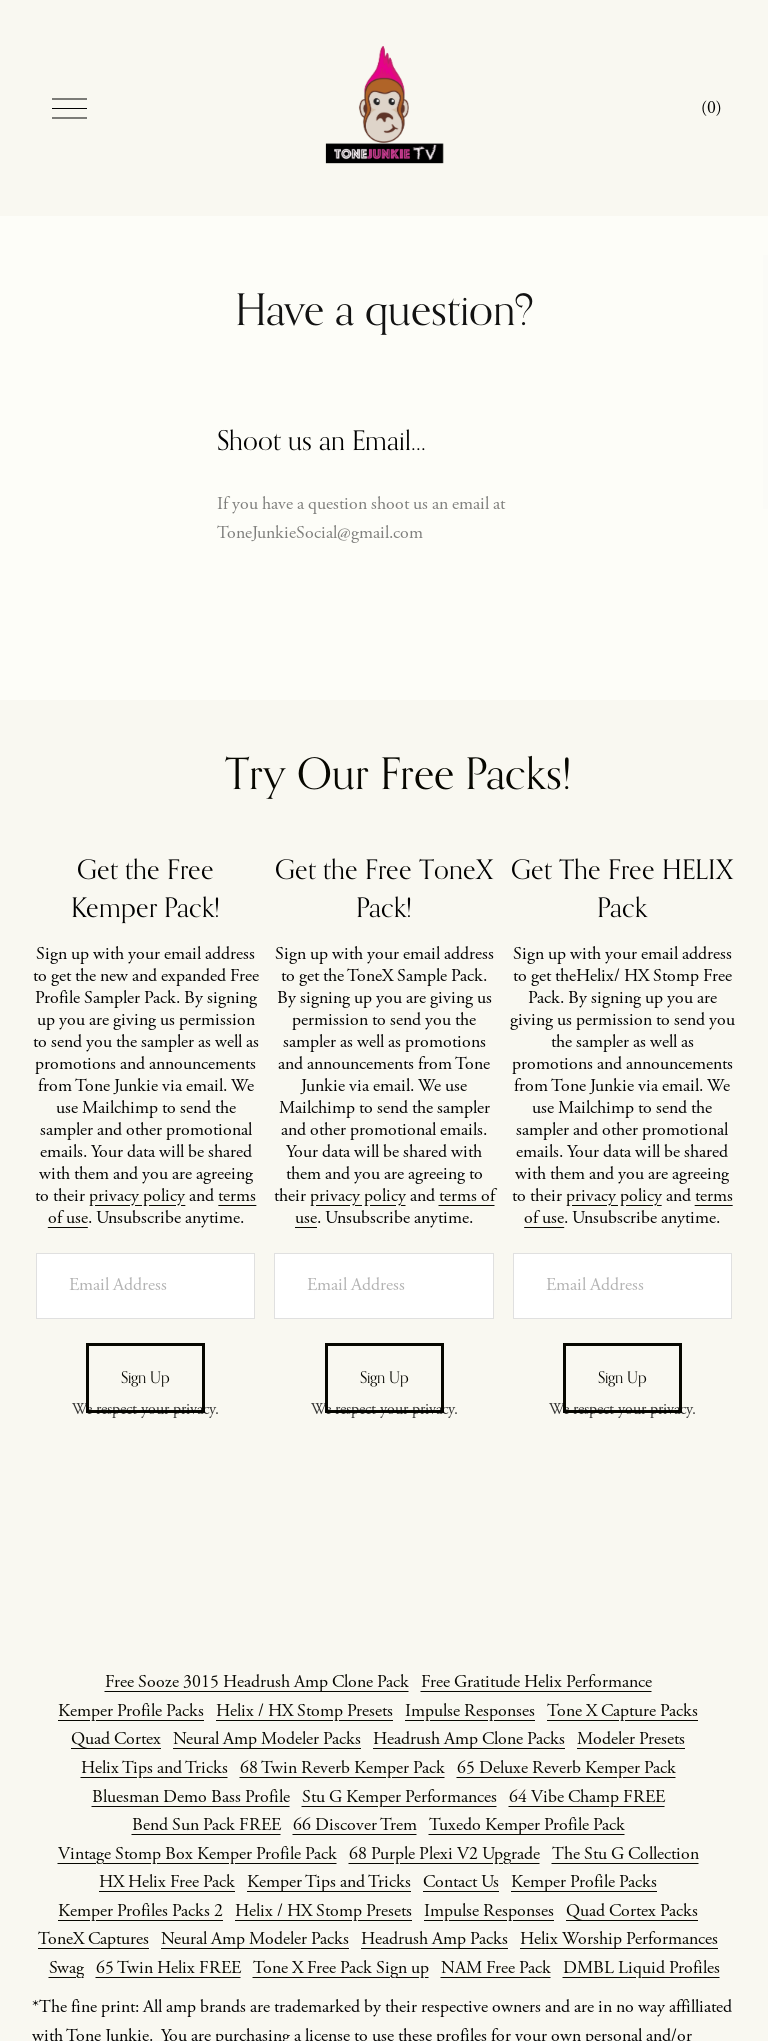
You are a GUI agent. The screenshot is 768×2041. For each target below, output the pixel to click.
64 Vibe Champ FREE (587, 1797)
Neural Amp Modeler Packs (267, 1739)
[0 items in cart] (711, 108)
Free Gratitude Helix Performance (536, 1682)
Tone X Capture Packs (622, 1711)
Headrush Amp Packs (434, 1939)
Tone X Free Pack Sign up (341, 1968)
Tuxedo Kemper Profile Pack (527, 1825)
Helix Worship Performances (619, 1939)
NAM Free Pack (496, 1968)
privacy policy (137, 1196)
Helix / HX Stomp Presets (304, 1711)
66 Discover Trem (355, 1825)
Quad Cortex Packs (632, 1911)
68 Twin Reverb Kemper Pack (342, 1768)
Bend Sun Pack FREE (206, 1825)
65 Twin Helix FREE (168, 1968)
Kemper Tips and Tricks (329, 1882)
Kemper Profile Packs (131, 1711)
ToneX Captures (93, 1939)
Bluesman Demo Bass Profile (191, 1797)
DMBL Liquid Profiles (641, 1968)
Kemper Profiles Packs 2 (140, 1911)
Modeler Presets (631, 1739)
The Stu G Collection (625, 1854)
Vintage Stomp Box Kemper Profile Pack (197, 1854)
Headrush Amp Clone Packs (469, 1739)
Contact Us (461, 1882)
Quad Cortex (116, 1739)
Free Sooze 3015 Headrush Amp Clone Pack (257, 1682)
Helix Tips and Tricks (154, 1768)
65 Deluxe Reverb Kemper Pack (566, 1768)
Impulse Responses (470, 1711)
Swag (66, 1968)
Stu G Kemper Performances (399, 1797)
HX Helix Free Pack (167, 1882)
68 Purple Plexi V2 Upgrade (444, 1854)
